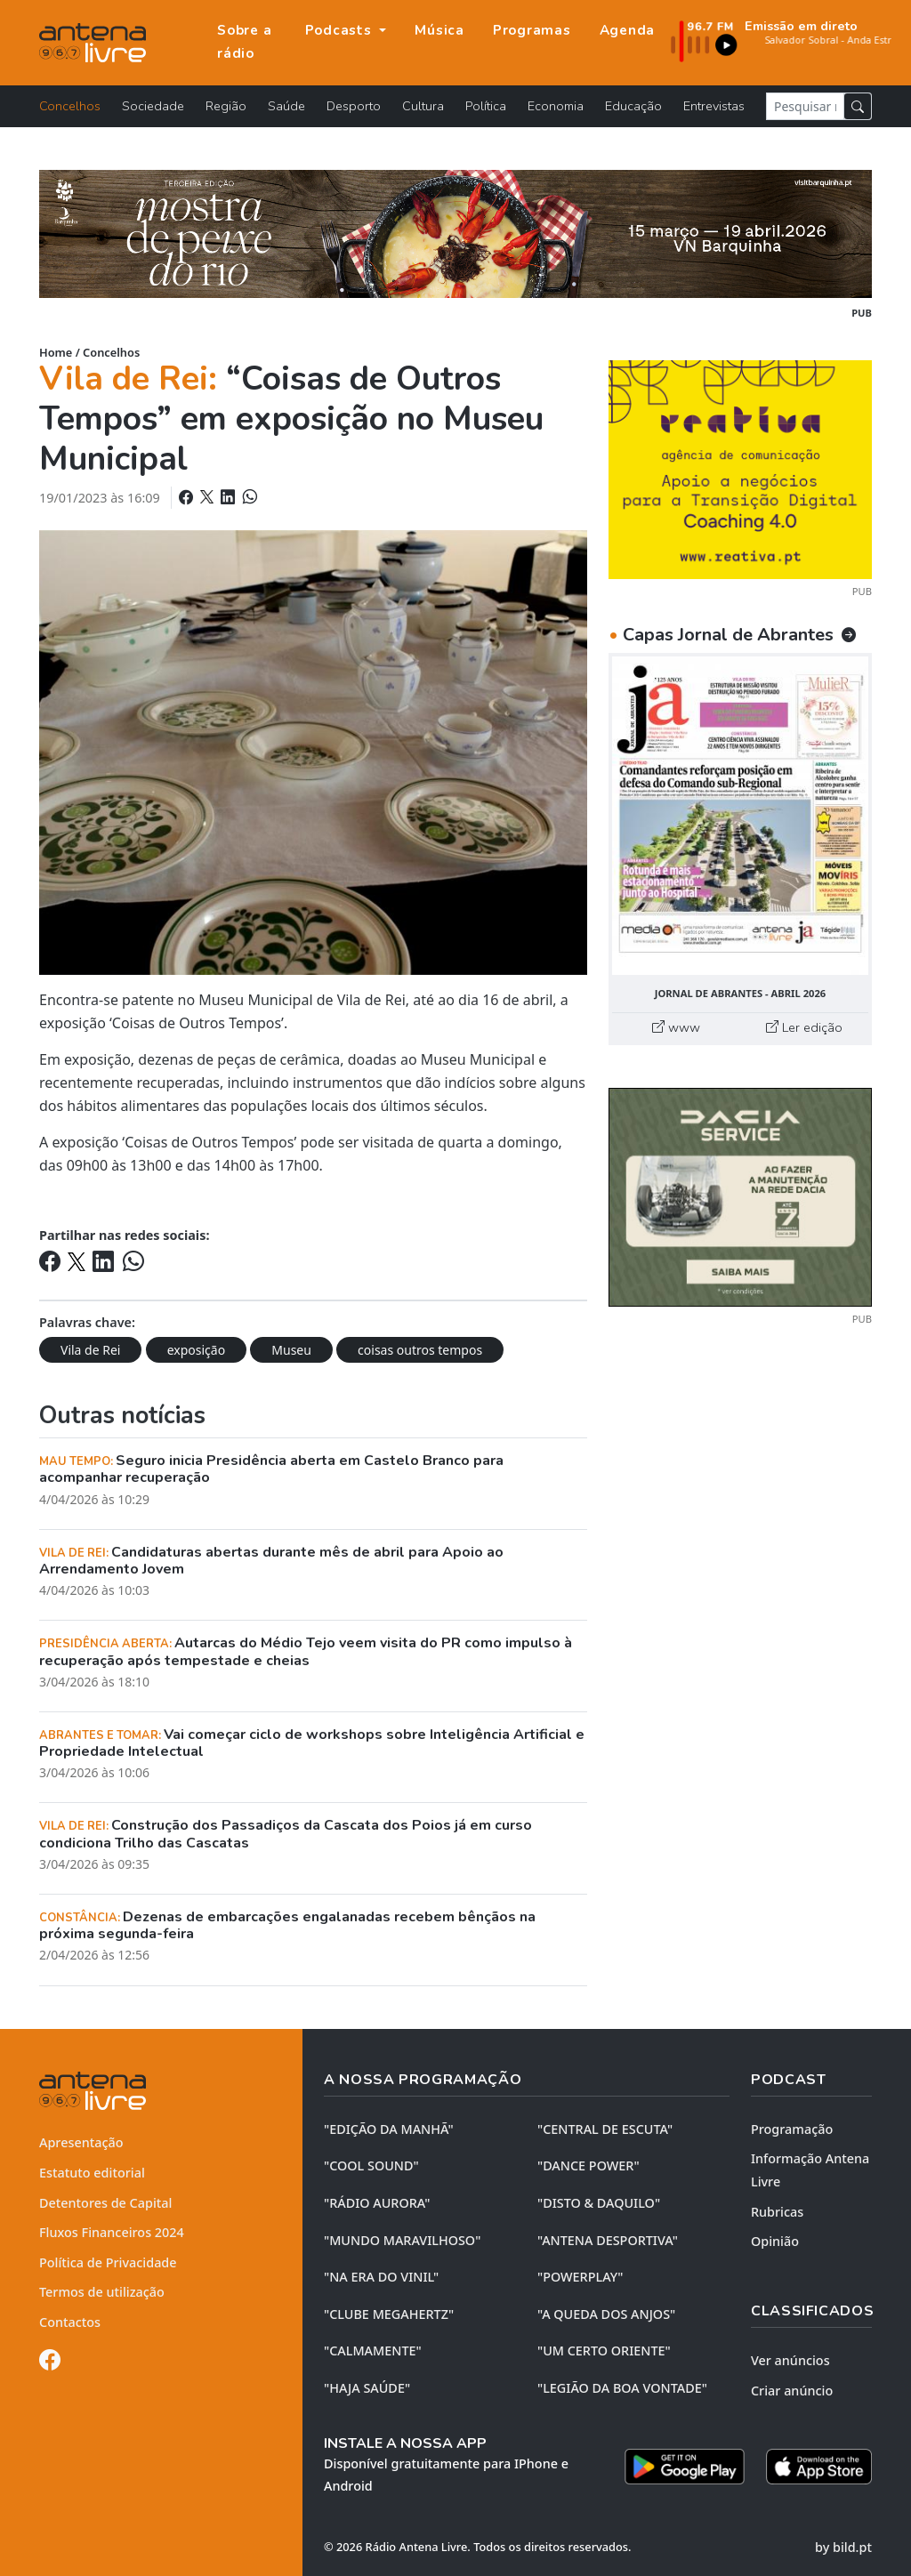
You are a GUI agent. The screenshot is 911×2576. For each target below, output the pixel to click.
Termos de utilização (102, 2291)
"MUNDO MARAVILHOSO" (402, 2240)
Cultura (423, 106)
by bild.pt (843, 2547)
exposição (196, 1349)
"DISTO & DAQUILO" (598, 2202)
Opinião (775, 2241)
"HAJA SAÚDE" (367, 2387)
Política (485, 106)
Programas (532, 30)
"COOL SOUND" (371, 2165)
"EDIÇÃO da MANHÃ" (389, 2129)
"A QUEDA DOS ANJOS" (606, 2314)
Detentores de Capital (105, 2202)
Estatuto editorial (92, 2172)
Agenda (628, 30)
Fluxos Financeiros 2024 (111, 2232)
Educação (633, 106)
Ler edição (804, 1027)
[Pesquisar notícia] (805, 106)
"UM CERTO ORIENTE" (604, 2350)
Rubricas (777, 2211)
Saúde (286, 106)
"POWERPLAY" (580, 2276)
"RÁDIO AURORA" (377, 2202)
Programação (792, 2129)
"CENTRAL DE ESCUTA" (605, 2129)
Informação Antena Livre (810, 2170)
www (676, 1027)
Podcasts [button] (340, 30)
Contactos (70, 2322)
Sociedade (153, 106)
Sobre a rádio (244, 41)
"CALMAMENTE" (373, 2350)
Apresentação (81, 2142)
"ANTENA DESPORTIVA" (607, 2240)
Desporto (354, 106)
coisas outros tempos (420, 1349)
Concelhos (70, 106)
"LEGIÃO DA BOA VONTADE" (622, 2387)
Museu (291, 1349)
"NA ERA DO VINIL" (381, 2276)
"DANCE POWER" (588, 2165)
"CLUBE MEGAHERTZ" (389, 2314)
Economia (556, 106)
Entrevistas (714, 106)
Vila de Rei (90, 1349)
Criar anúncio (792, 2390)
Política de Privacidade (108, 2262)
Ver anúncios (790, 2360)
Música (439, 30)
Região (226, 106)
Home (55, 352)
